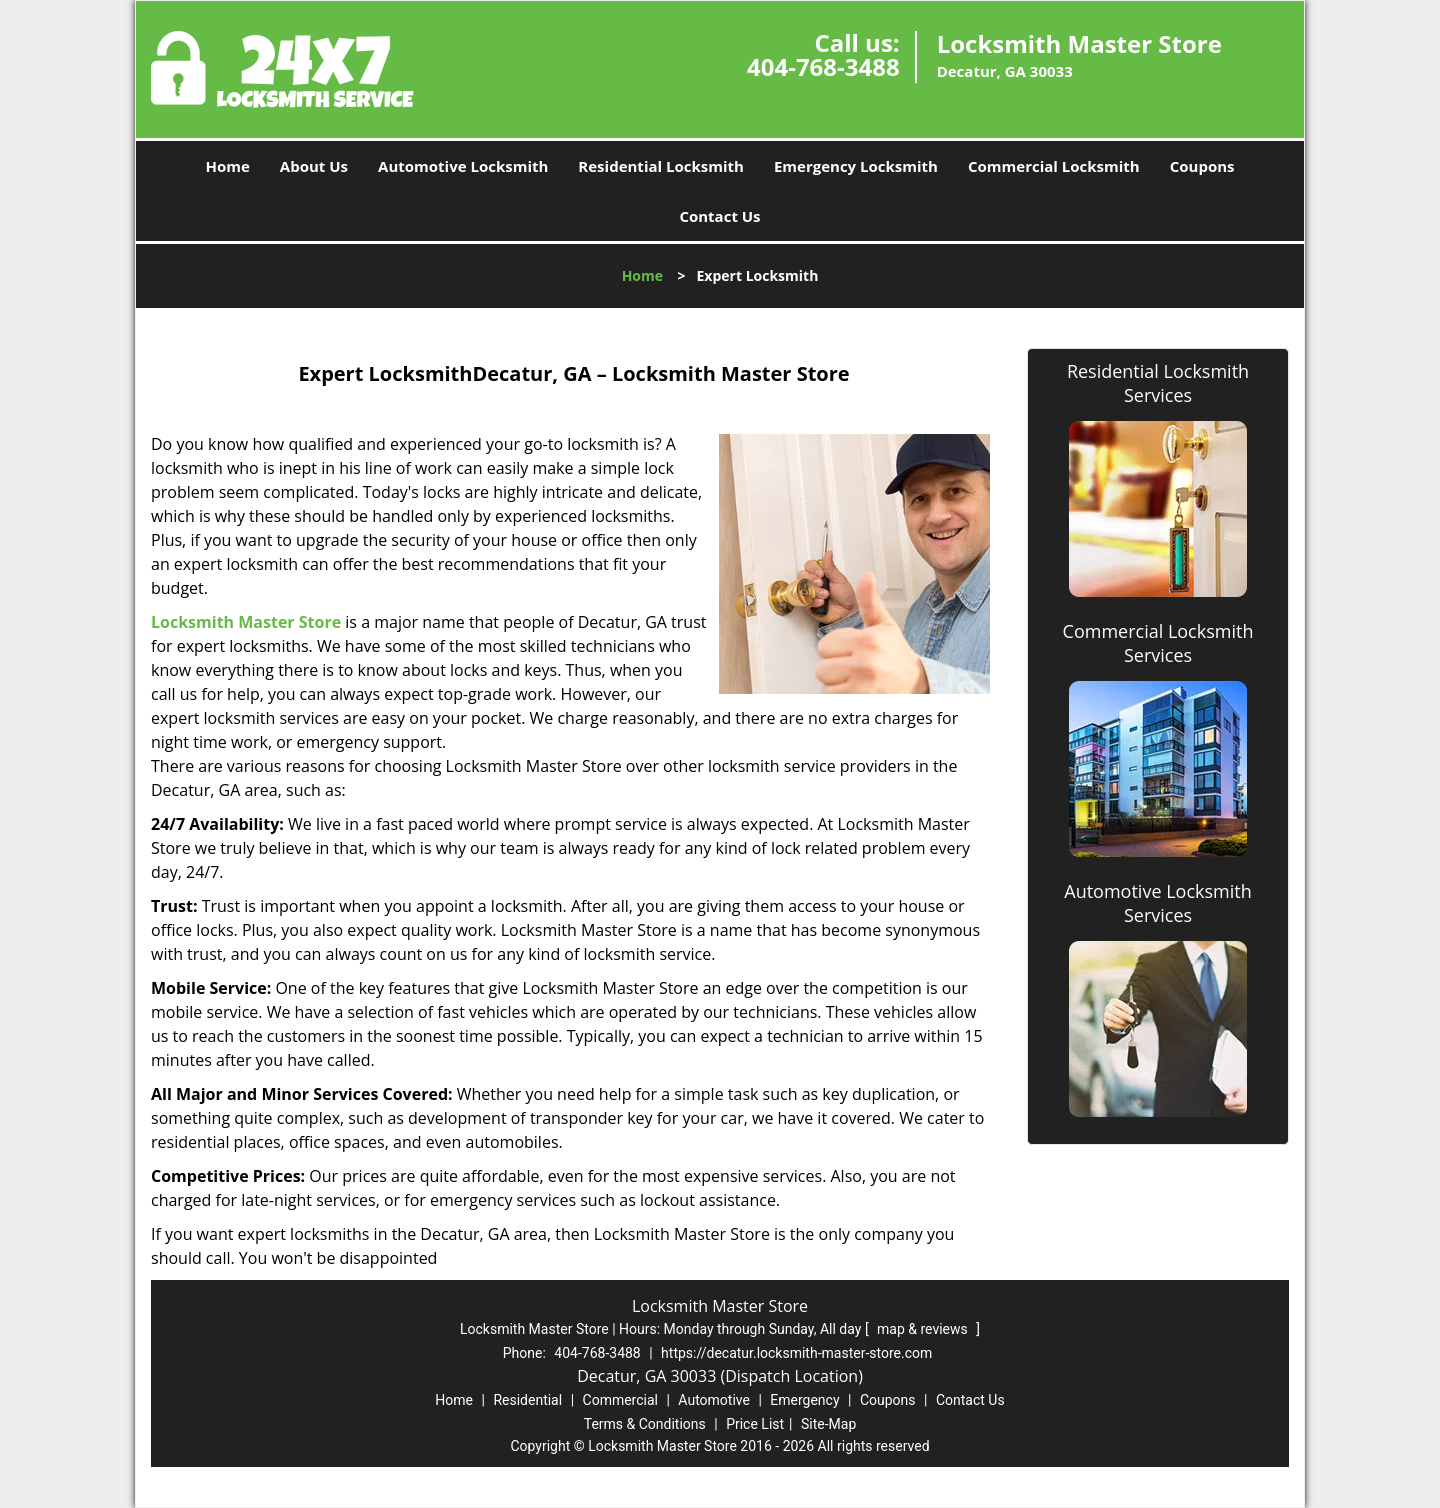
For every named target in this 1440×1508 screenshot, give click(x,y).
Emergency (804, 1400)
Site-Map (828, 1424)
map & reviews (924, 1329)
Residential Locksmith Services (1158, 383)
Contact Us (719, 216)
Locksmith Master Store (246, 622)
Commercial (620, 1400)
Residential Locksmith (661, 166)
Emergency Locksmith (856, 166)
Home (227, 166)
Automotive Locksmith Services (1157, 903)
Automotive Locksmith (463, 166)
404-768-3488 (823, 66)
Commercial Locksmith (1054, 166)
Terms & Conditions (645, 1424)
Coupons (1202, 166)
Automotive (714, 1400)
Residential (527, 1400)
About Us (314, 166)
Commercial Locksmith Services (1158, 643)
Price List (755, 1424)
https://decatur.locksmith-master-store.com (796, 1353)
